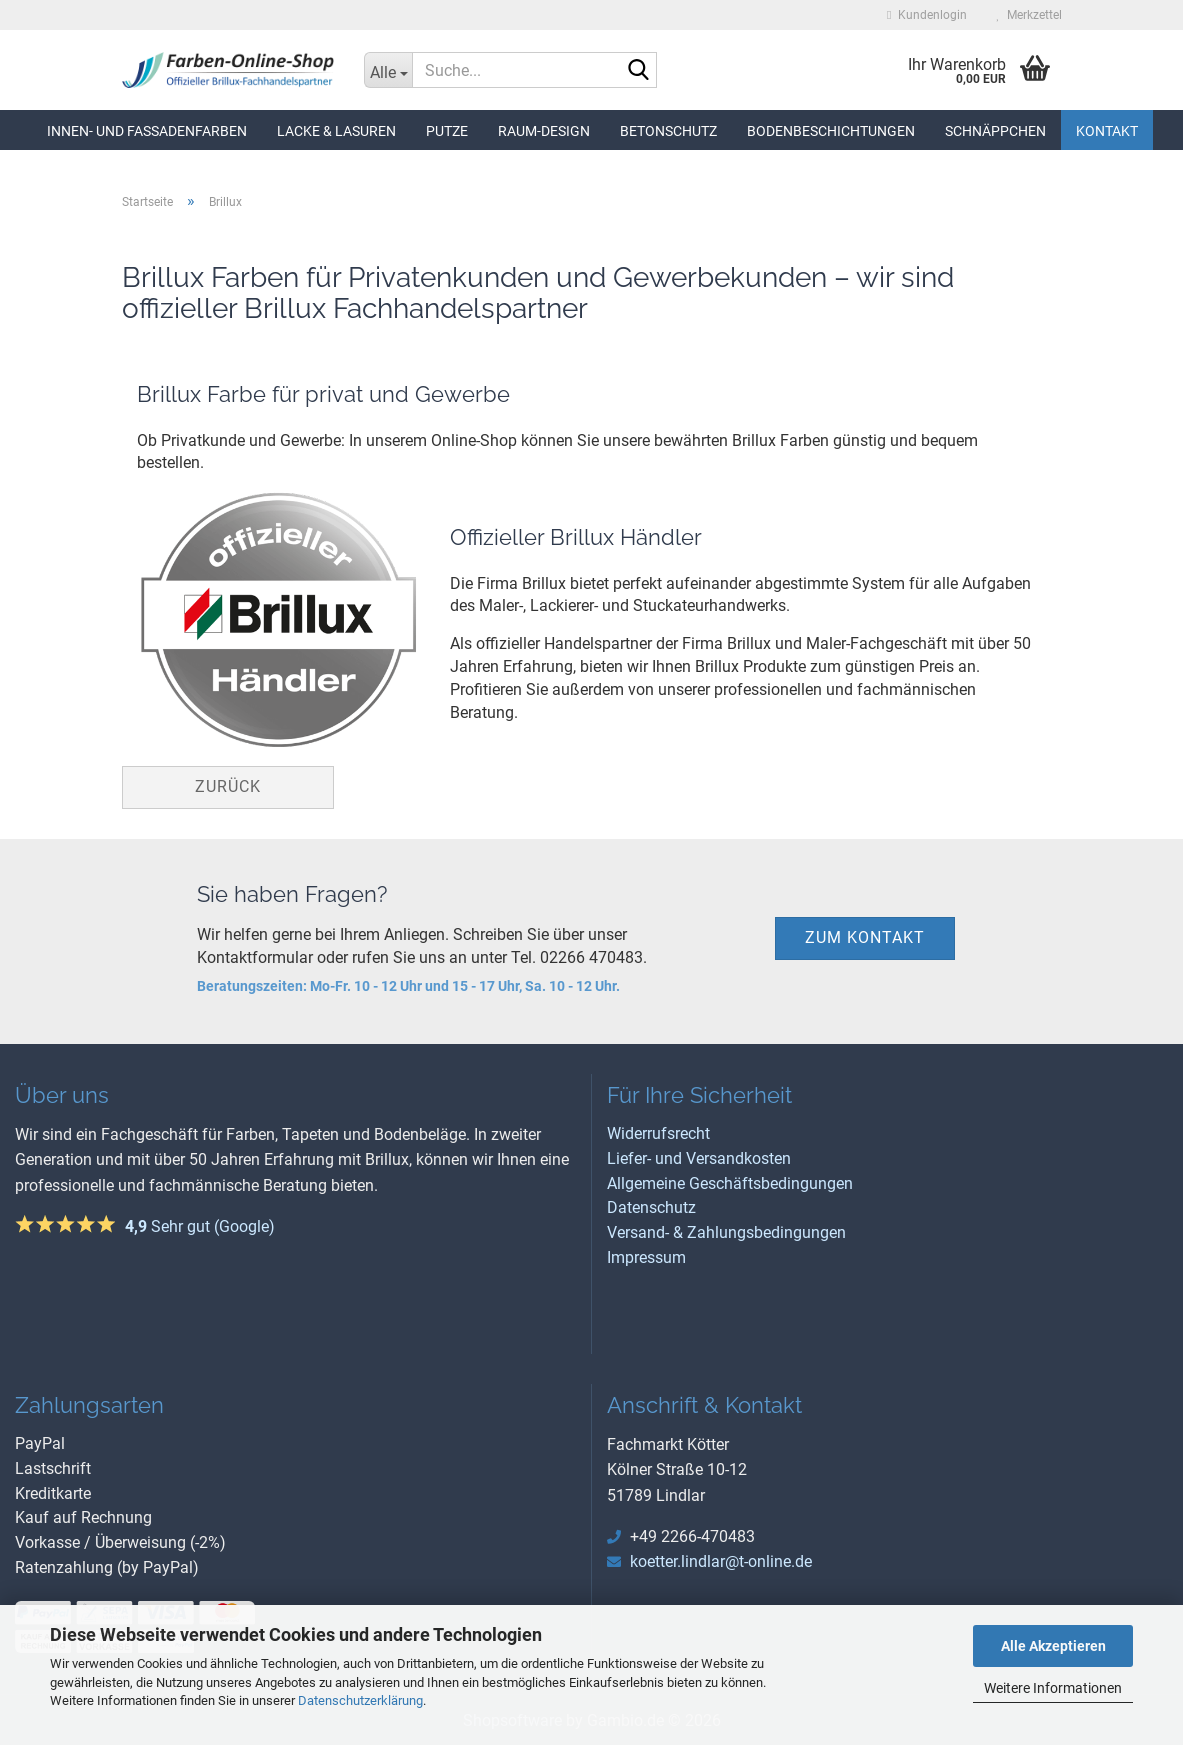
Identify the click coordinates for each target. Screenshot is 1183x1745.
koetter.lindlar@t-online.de (721, 1561)
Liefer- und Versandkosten (699, 1158)
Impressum (646, 1257)
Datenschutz (651, 1207)
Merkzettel (1029, 15)
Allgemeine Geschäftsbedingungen (730, 1183)
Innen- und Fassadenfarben (147, 131)
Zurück (228, 786)
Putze (447, 131)
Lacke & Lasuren (336, 131)
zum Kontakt (865, 937)
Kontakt (1107, 131)
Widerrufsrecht (658, 1133)
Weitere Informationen (1053, 1688)
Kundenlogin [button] (926, 15)
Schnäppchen (995, 131)
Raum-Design (544, 131)
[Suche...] (388, 70)
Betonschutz (668, 131)
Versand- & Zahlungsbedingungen (726, 1232)
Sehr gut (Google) (200, 1226)
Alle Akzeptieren (1053, 1646)
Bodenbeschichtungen (831, 131)
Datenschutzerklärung (360, 1700)
